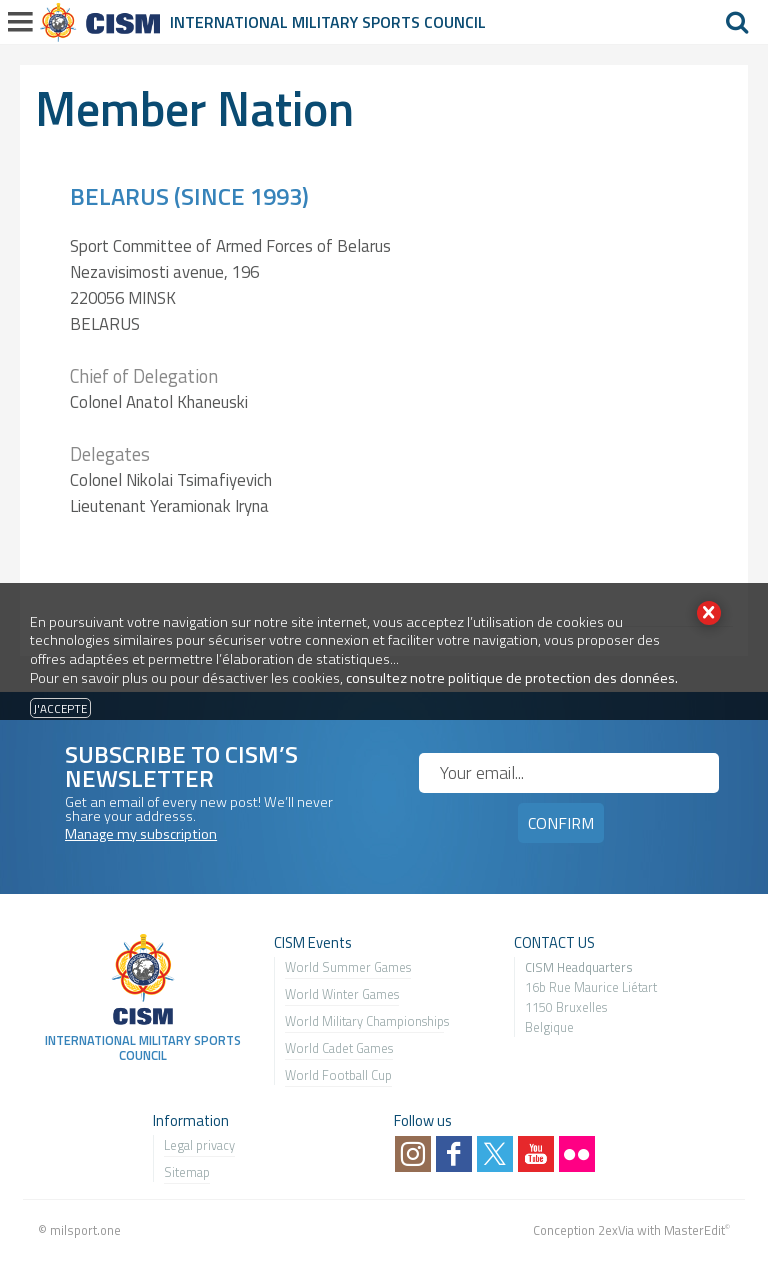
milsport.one (85, 1230)
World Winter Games (342, 994)
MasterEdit (694, 1230)
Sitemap (187, 1172)
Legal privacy (199, 1145)
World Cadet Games (339, 1048)
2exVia (616, 1230)
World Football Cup (338, 1075)
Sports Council (424, 22)
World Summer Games (348, 967)
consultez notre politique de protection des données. (512, 678)
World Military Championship (364, 1021)
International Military (266, 22)
